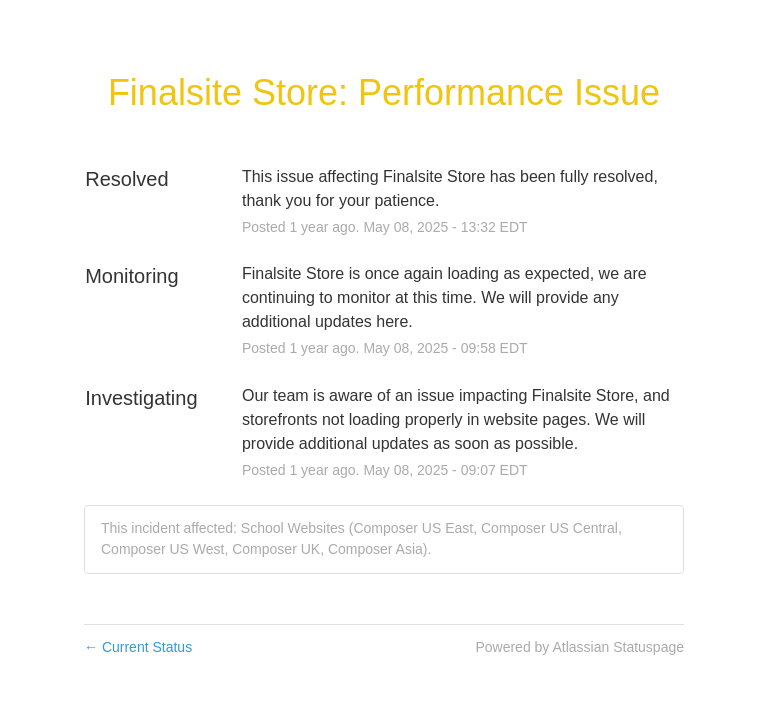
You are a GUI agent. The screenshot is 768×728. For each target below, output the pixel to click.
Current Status (138, 647)
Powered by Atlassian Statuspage (579, 647)
